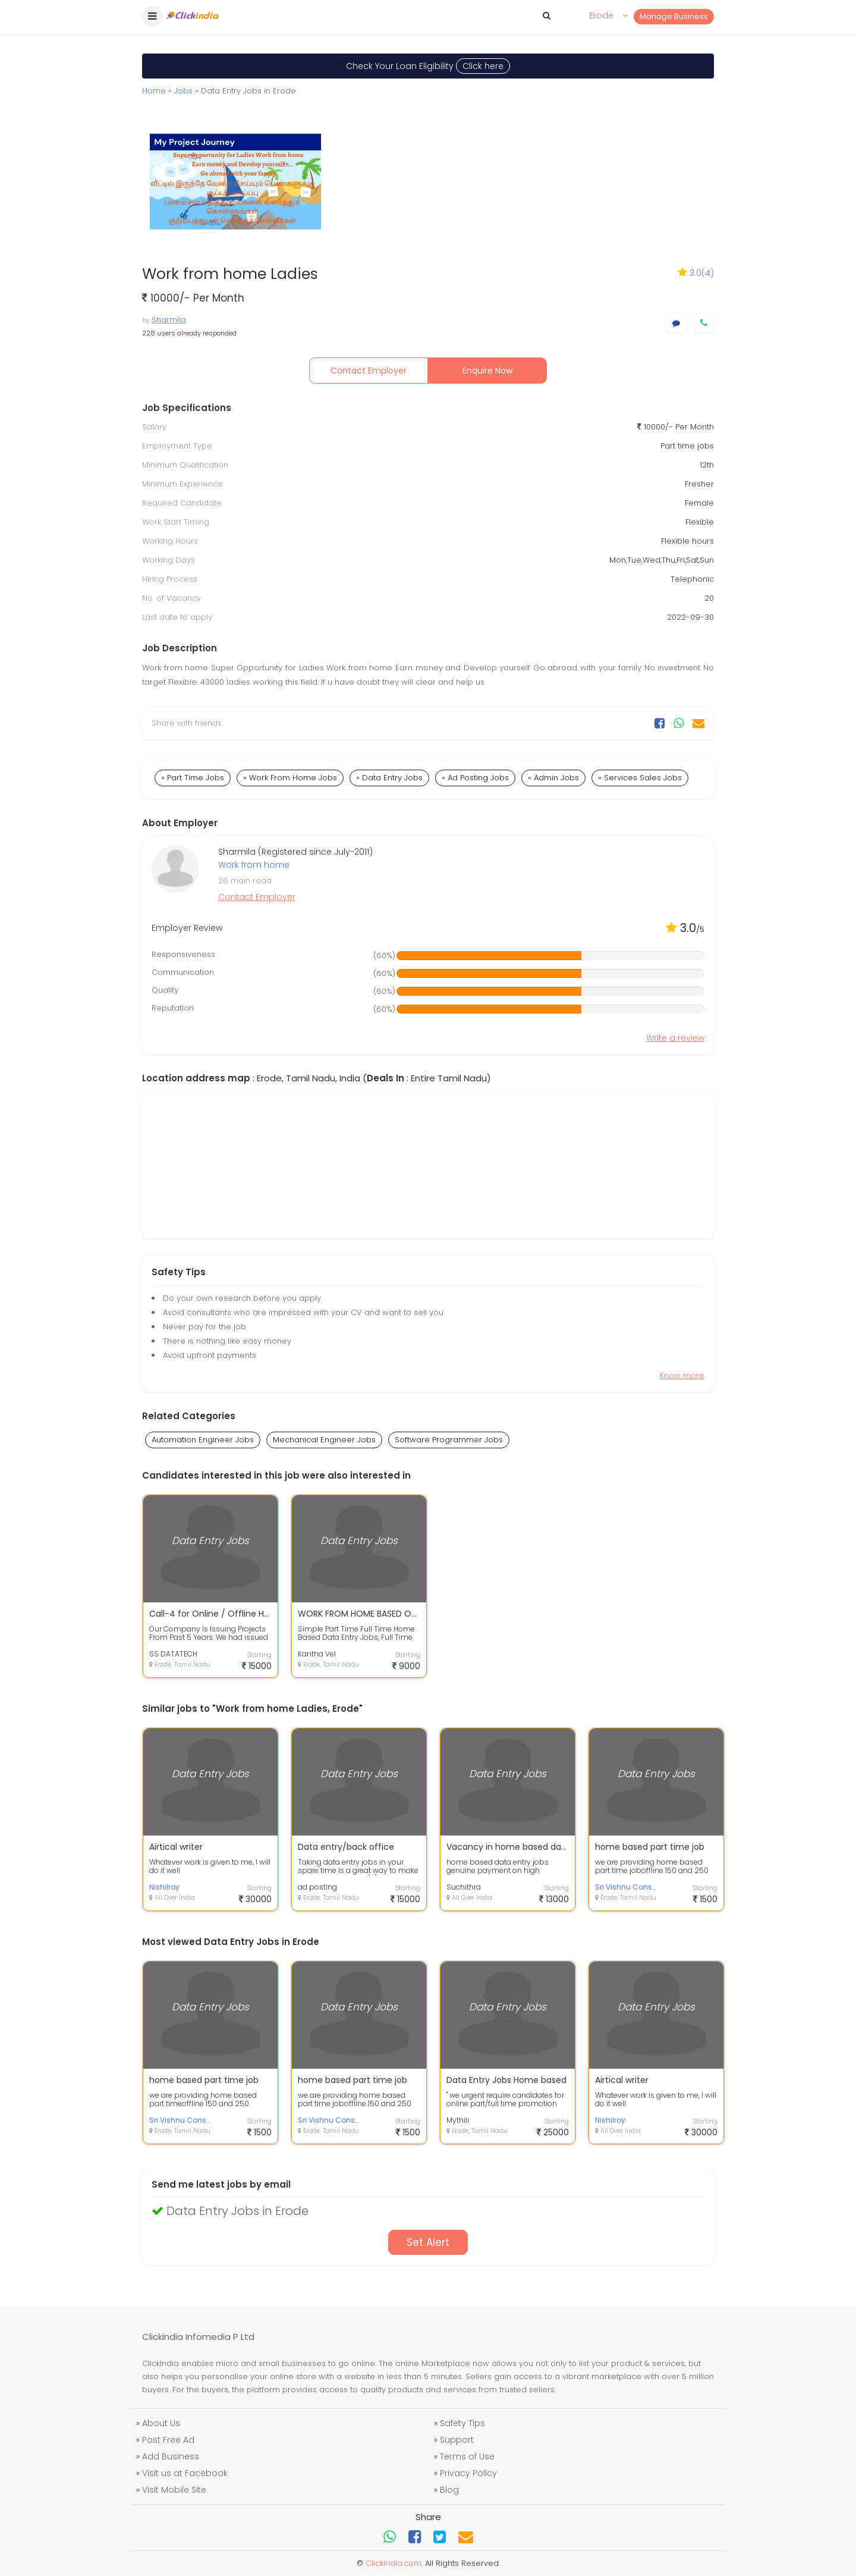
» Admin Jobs (553, 777)
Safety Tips (462, 2423)
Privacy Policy (468, 2473)
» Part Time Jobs (192, 777)
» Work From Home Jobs (290, 777)
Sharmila (169, 319)
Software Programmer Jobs (449, 1439)
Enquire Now (487, 370)
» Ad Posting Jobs (475, 777)
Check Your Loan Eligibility (428, 66)
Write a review (675, 1038)
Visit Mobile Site (174, 2490)
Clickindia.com (393, 2563)
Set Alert (428, 2242)
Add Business (170, 2456)
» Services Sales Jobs (640, 777)
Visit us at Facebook (185, 2473)
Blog (449, 2490)
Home (154, 90)
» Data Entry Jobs (389, 777)
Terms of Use (467, 2456)
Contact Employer (369, 370)
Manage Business (674, 16)
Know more (682, 1375)
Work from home (253, 865)
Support (457, 2440)
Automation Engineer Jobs (203, 1439)
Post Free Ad (168, 2440)
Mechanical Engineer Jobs (324, 1439)
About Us (161, 2423)
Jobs (183, 90)
